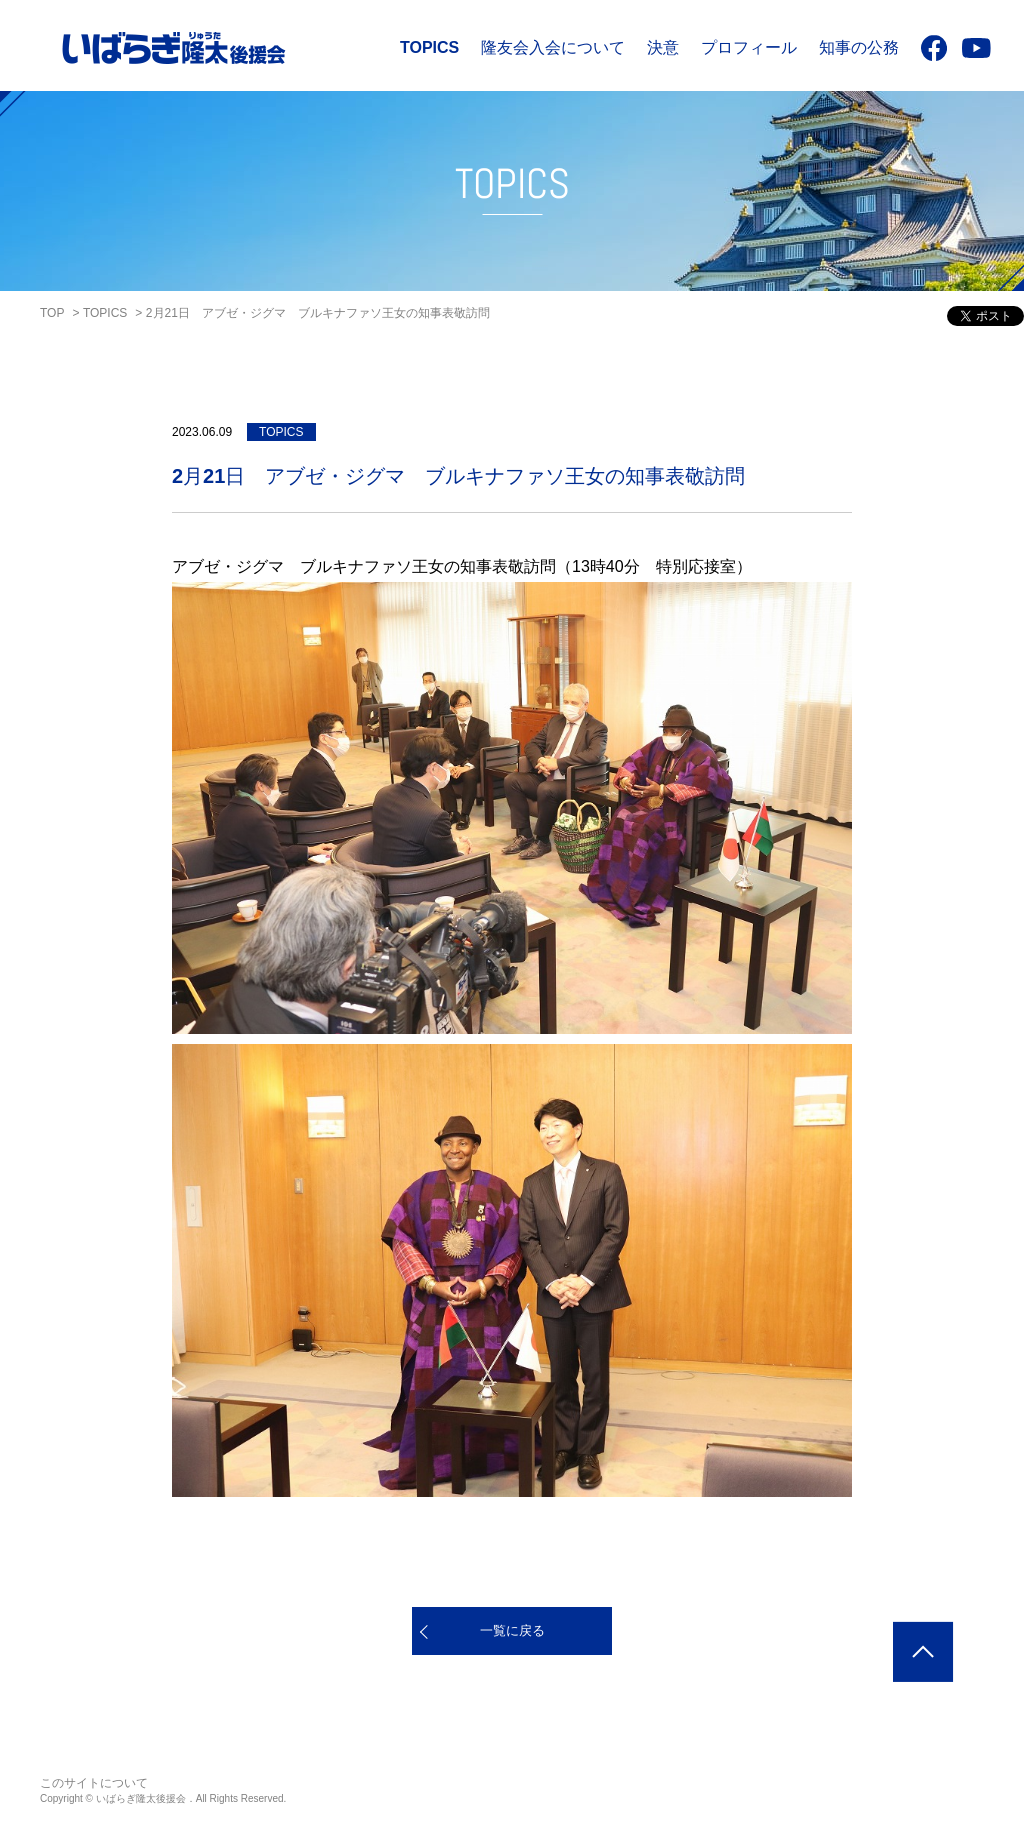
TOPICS (429, 47)
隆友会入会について (553, 47)
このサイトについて (94, 1783)
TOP (52, 313)
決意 (663, 47)
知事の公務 (859, 47)
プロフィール (749, 47)
